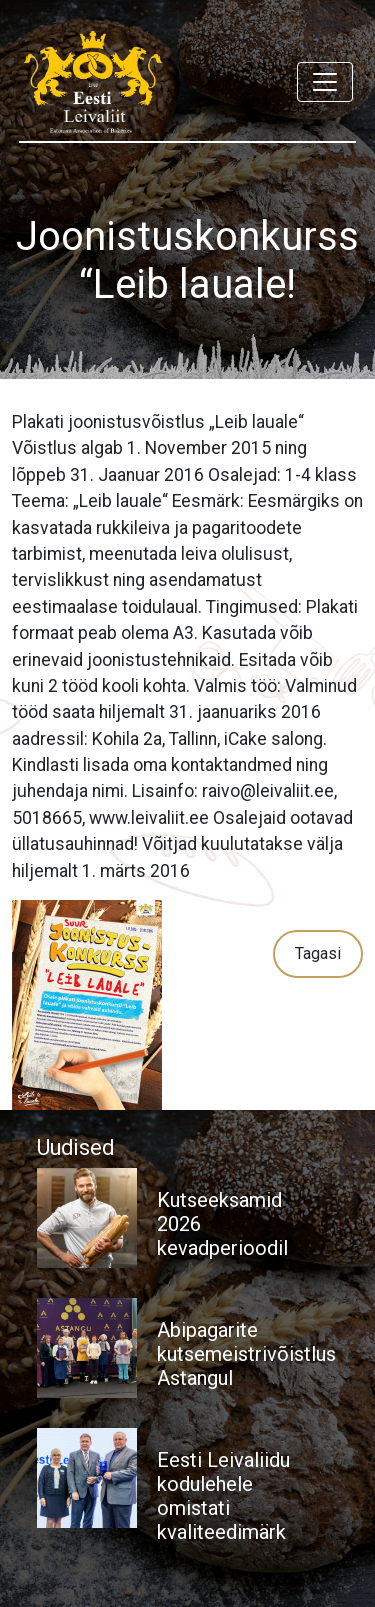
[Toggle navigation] (325, 82)
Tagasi (318, 953)
